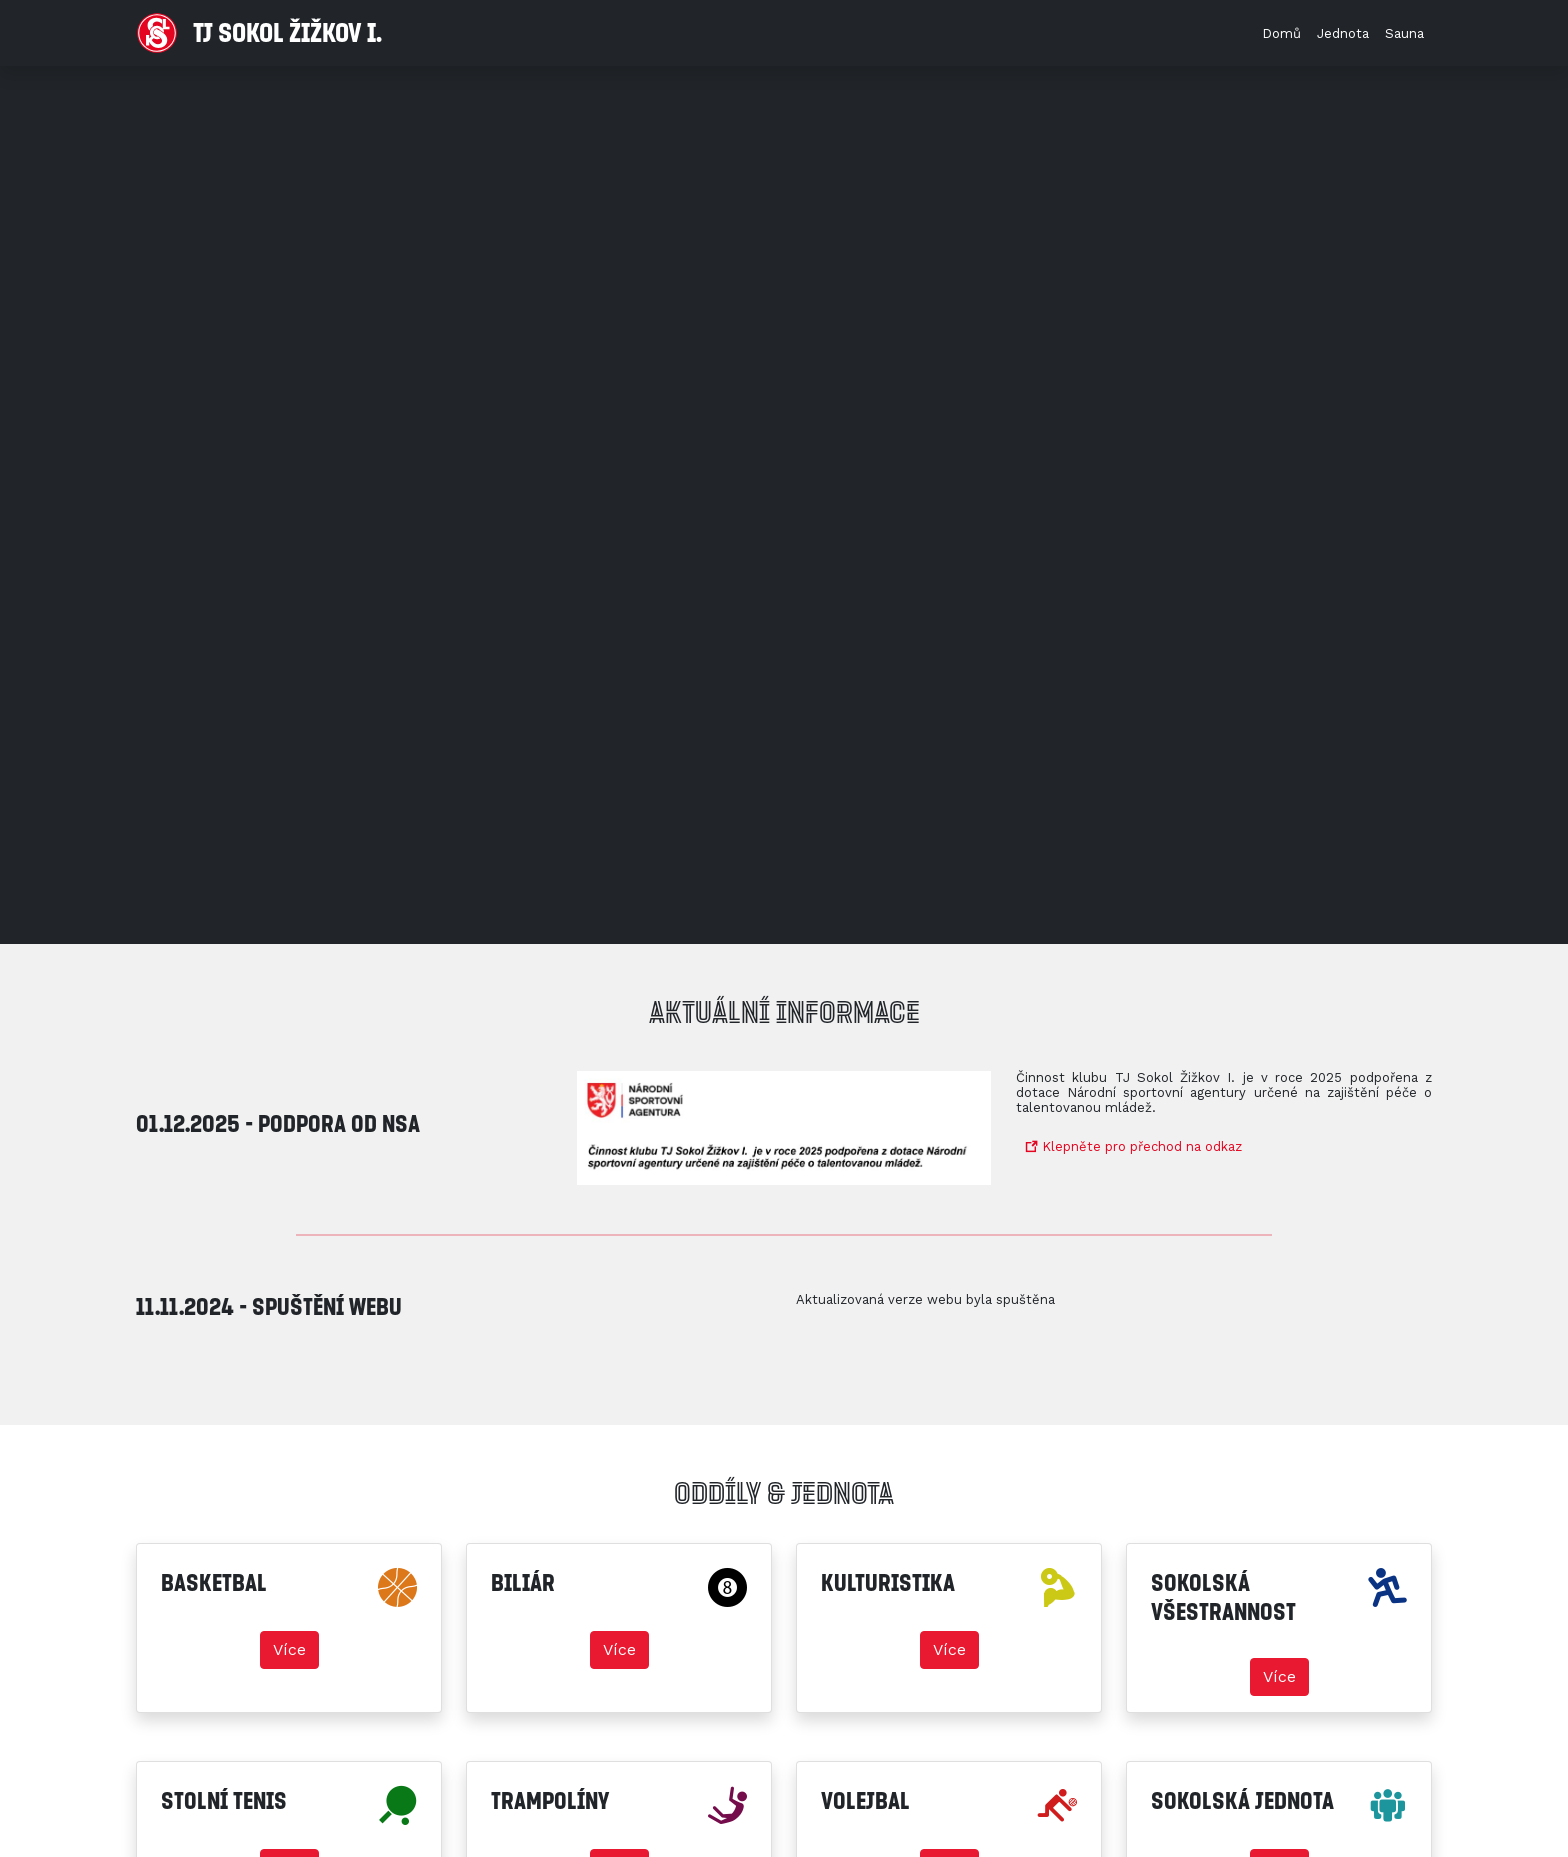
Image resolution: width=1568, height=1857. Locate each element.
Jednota (1343, 33)
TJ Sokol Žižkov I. (259, 33)
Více (289, 1649)
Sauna (1404, 33)
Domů (1281, 33)
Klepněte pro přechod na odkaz (1133, 1146)
